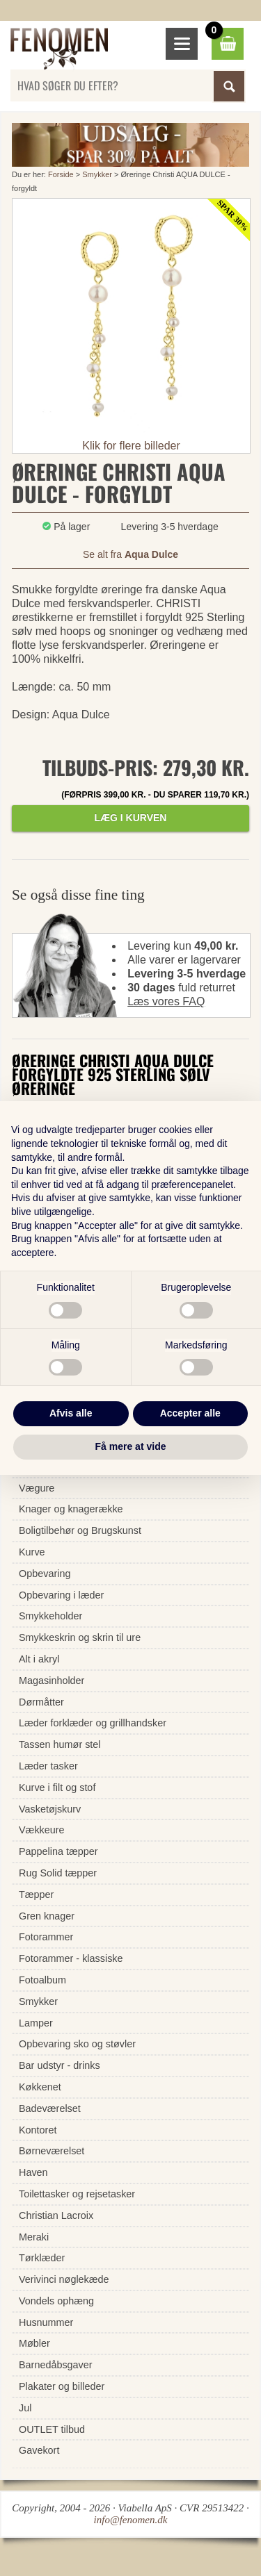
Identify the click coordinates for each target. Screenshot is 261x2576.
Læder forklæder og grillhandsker (92, 1722)
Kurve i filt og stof (57, 1787)
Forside (61, 174)
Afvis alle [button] (70, 1413)
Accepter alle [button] (190, 1413)
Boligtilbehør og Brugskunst (80, 1530)
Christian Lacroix (56, 2215)
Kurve (32, 1552)
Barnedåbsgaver (56, 2364)
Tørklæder (42, 2257)
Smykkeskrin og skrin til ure (80, 1637)
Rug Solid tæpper (58, 1873)
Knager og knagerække (71, 1508)
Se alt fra (130, 554)
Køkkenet (40, 2086)
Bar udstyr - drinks (59, 2065)
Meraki (34, 2237)
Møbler (34, 2343)
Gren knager (46, 1916)
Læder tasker (48, 1766)
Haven (33, 2172)
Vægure (36, 1488)
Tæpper (36, 1894)
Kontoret (37, 2130)
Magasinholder (51, 1680)
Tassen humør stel (60, 1744)
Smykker (97, 174)
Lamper (36, 2023)
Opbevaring (44, 1573)
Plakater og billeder (61, 2386)
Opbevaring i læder (61, 1595)
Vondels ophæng (56, 2300)
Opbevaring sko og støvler (77, 2043)
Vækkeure (42, 1829)
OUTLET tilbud (52, 2429)
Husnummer (46, 2322)
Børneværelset (51, 2150)
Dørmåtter (41, 1702)
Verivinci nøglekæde (64, 2279)
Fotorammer (46, 1936)
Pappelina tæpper (58, 1851)
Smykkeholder (50, 1615)
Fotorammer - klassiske (71, 1958)
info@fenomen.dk (131, 2519)
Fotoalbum (42, 1979)
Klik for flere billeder (131, 446)
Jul (25, 2407)
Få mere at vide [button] (130, 1446)
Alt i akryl (39, 1659)
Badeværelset (50, 2108)
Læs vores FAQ (166, 1001)
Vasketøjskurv (50, 1809)
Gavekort (39, 2450)
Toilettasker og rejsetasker (77, 2193)
